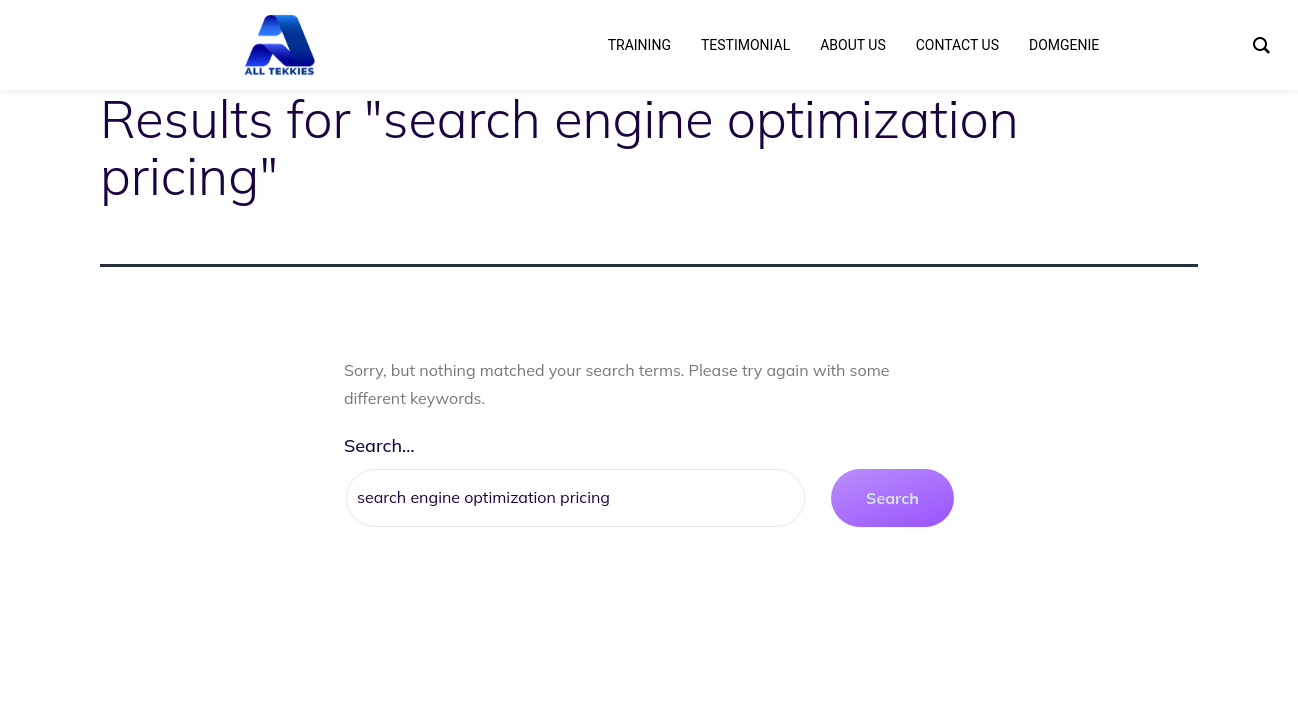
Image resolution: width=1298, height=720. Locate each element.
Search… (379, 445)
